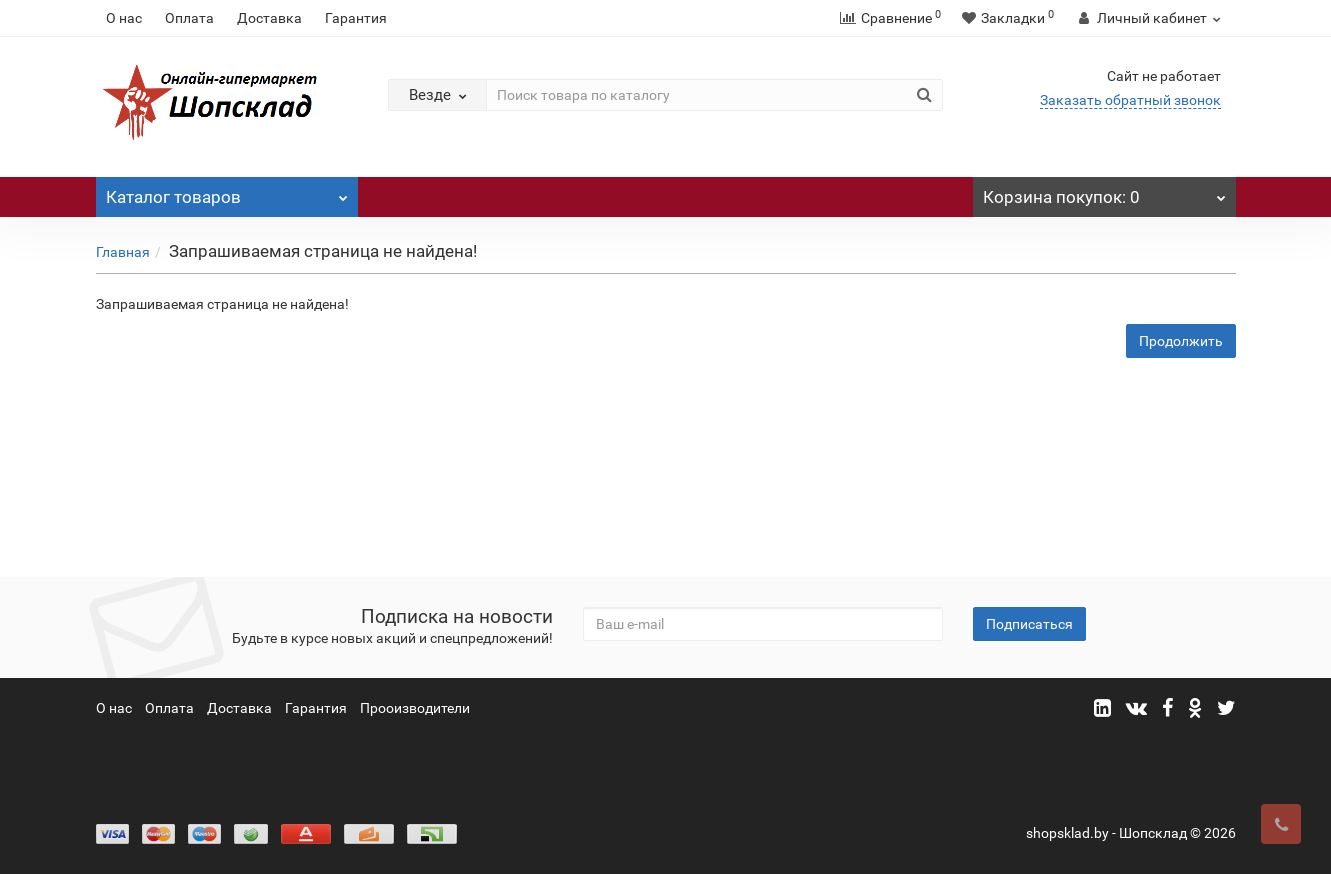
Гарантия (356, 18)
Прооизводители (415, 708)
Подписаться (1029, 624)
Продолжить (1181, 341)
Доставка (269, 18)
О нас (124, 18)
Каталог (227, 192)
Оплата (189, 18)
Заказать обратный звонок (1130, 100)
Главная (123, 252)
